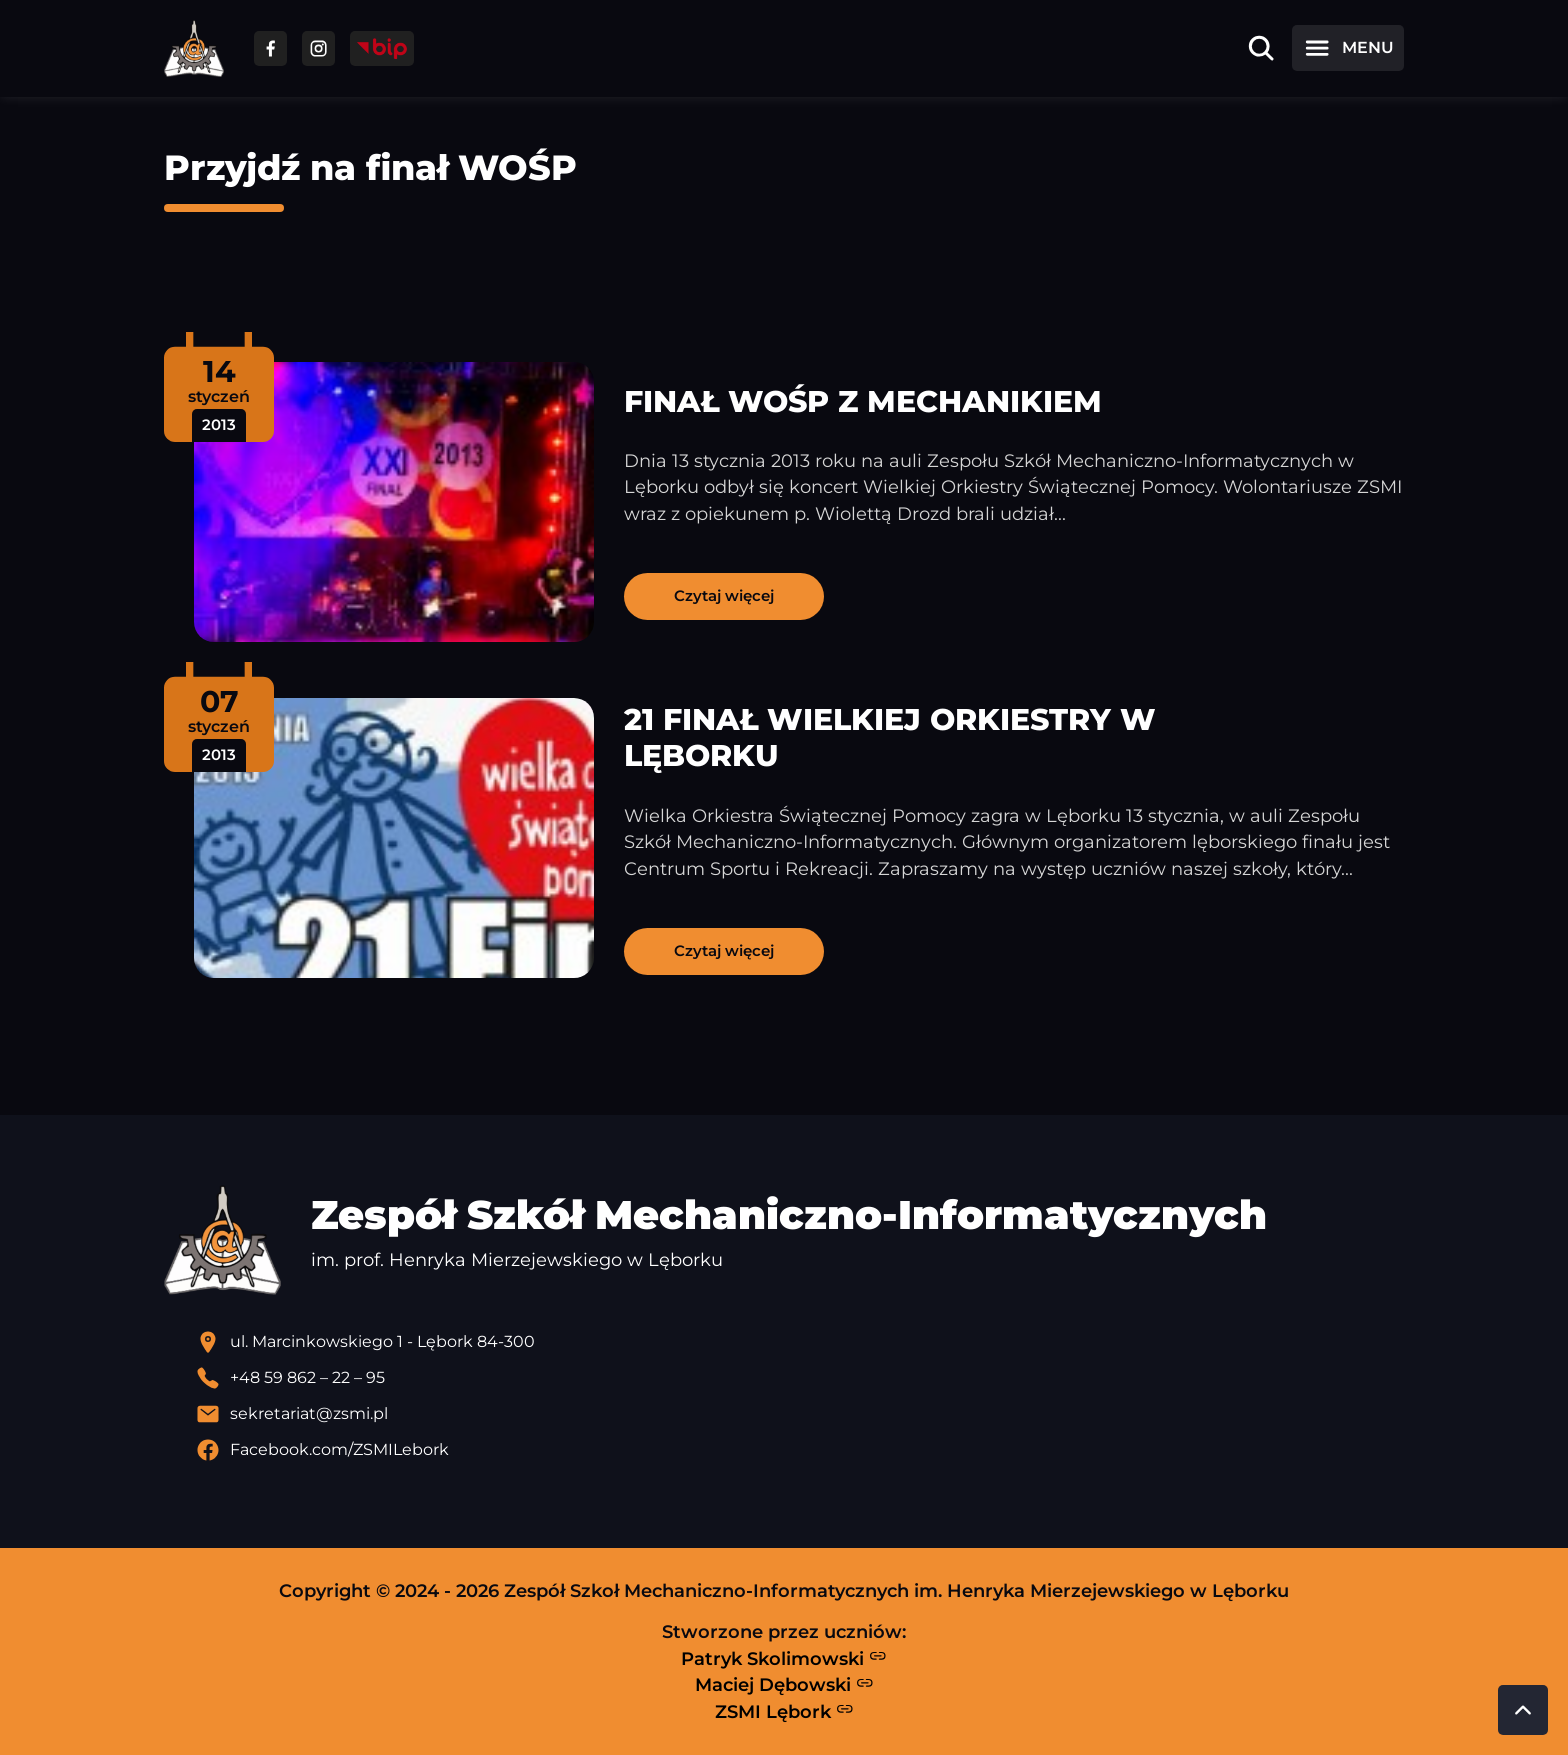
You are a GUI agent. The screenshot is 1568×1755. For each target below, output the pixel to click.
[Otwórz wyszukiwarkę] (1261, 48)
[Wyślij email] (800, 1414)
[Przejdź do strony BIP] (382, 48)
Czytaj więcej (724, 595)
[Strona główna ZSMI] (194, 48)
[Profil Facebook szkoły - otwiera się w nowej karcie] (800, 1450)
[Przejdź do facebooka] (270, 48)
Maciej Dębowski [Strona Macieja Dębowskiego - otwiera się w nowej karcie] (784, 1685)
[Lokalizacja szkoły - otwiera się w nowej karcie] (800, 1342)
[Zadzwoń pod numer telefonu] (800, 1378)
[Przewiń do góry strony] (1523, 1710)
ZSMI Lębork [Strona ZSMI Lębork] (784, 1711)
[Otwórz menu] (1348, 48)
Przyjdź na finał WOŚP (370, 167)
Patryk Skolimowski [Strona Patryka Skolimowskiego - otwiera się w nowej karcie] (784, 1658)
